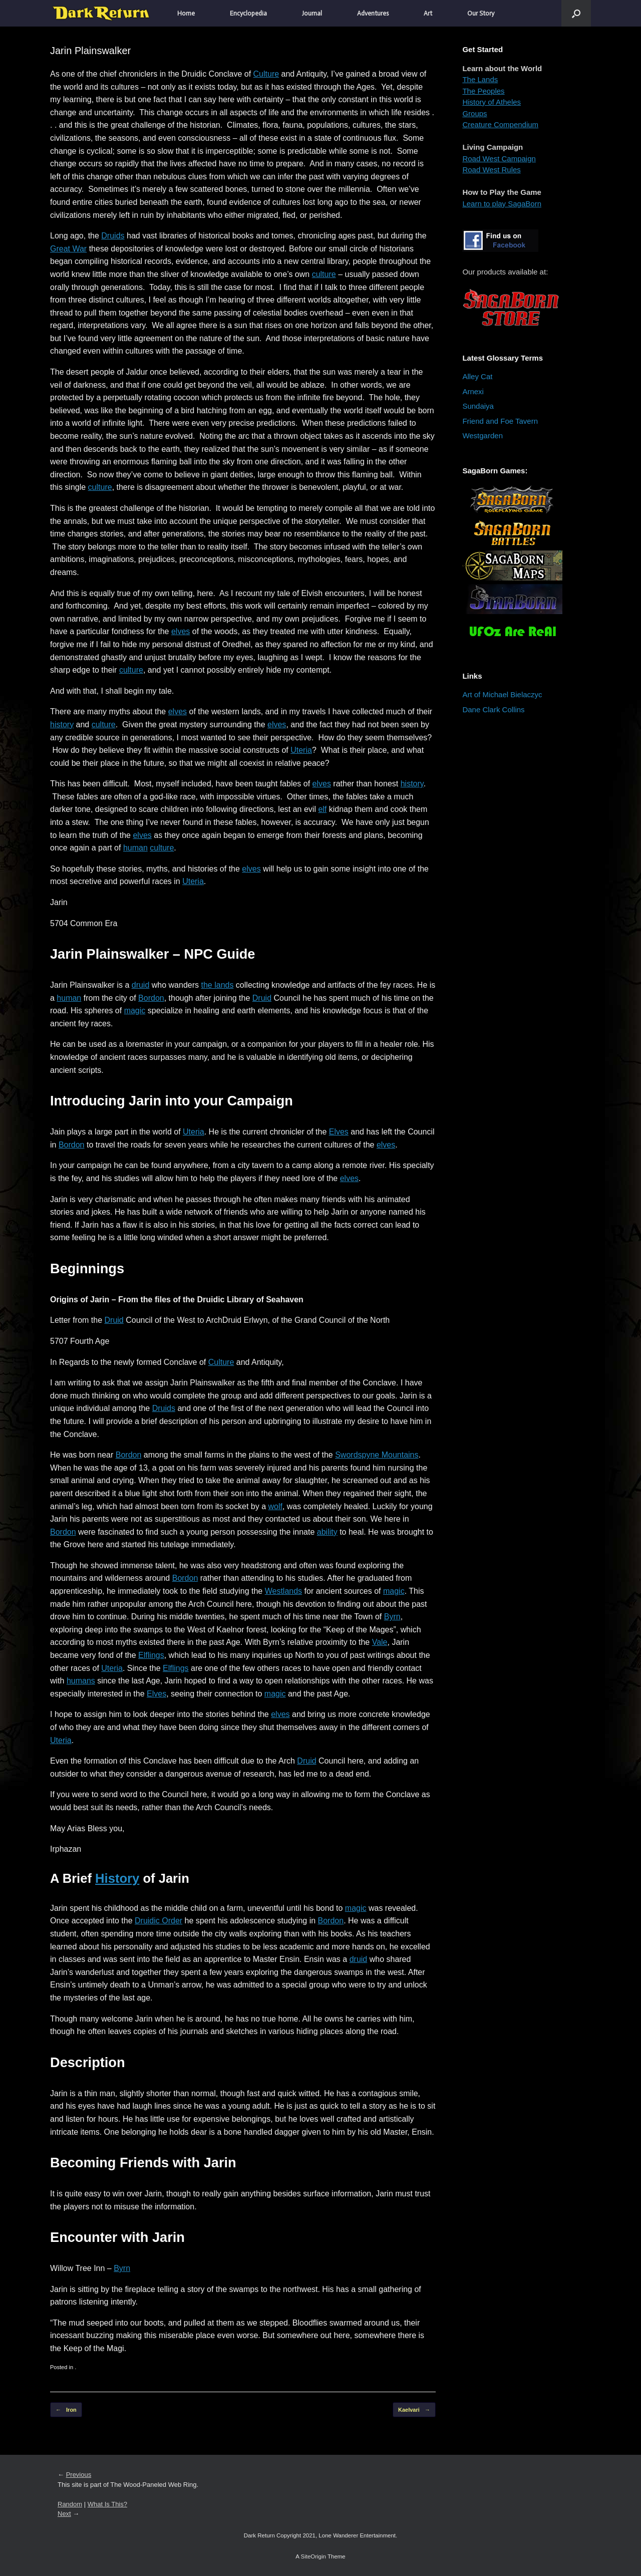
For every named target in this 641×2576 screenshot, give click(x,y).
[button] (576, 13)
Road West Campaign (498, 158)
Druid (261, 998)
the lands (217, 985)
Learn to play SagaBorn (501, 203)
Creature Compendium (500, 124)
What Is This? (107, 2504)
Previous (79, 2474)
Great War (68, 248)
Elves (339, 1131)
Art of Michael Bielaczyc (502, 694)
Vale (380, 1642)
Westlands (283, 1591)
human (135, 847)
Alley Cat (477, 376)
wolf (275, 1506)
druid (141, 985)
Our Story (480, 13)
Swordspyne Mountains (376, 1455)
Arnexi (473, 391)
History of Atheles (491, 102)
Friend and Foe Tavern (500, 421)
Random (70, 2504)
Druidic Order (158, 1920)
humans (81, 1680)
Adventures (373, 13)
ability (327, 1532)
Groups (474, 113)
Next (64, 2513)
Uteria (301, 750)
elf (322, 809)
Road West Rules (491, 169)
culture (324, 274)
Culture (266, 74)
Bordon (151, 998)
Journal (312, 13)
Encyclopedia (248, 13)
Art (428, 13)
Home (186, 13)
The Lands (480, 79)
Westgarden (482, 435)
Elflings (151, 1655)
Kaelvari (414, 2410)
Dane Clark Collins (493, 709)
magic (135, 1010)
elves (180, 631)
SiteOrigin (313, 2556)
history (62, 724)
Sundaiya (478, 406)
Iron (66, 2410)
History (117, 1878)
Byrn (392, 1616)
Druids (112, 235)
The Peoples (483, 91)
